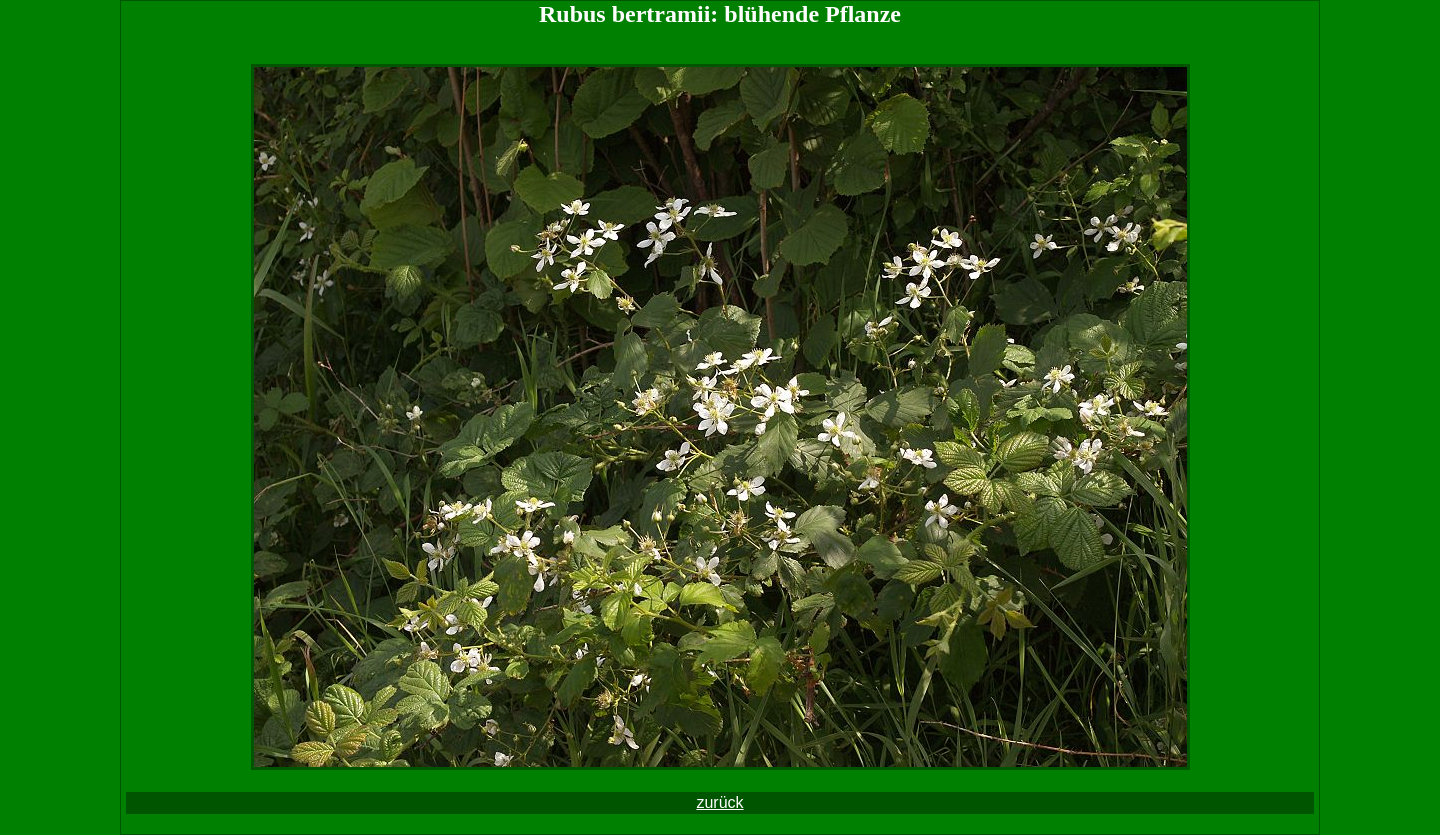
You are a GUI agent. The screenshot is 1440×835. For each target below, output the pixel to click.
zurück (719, 802)
